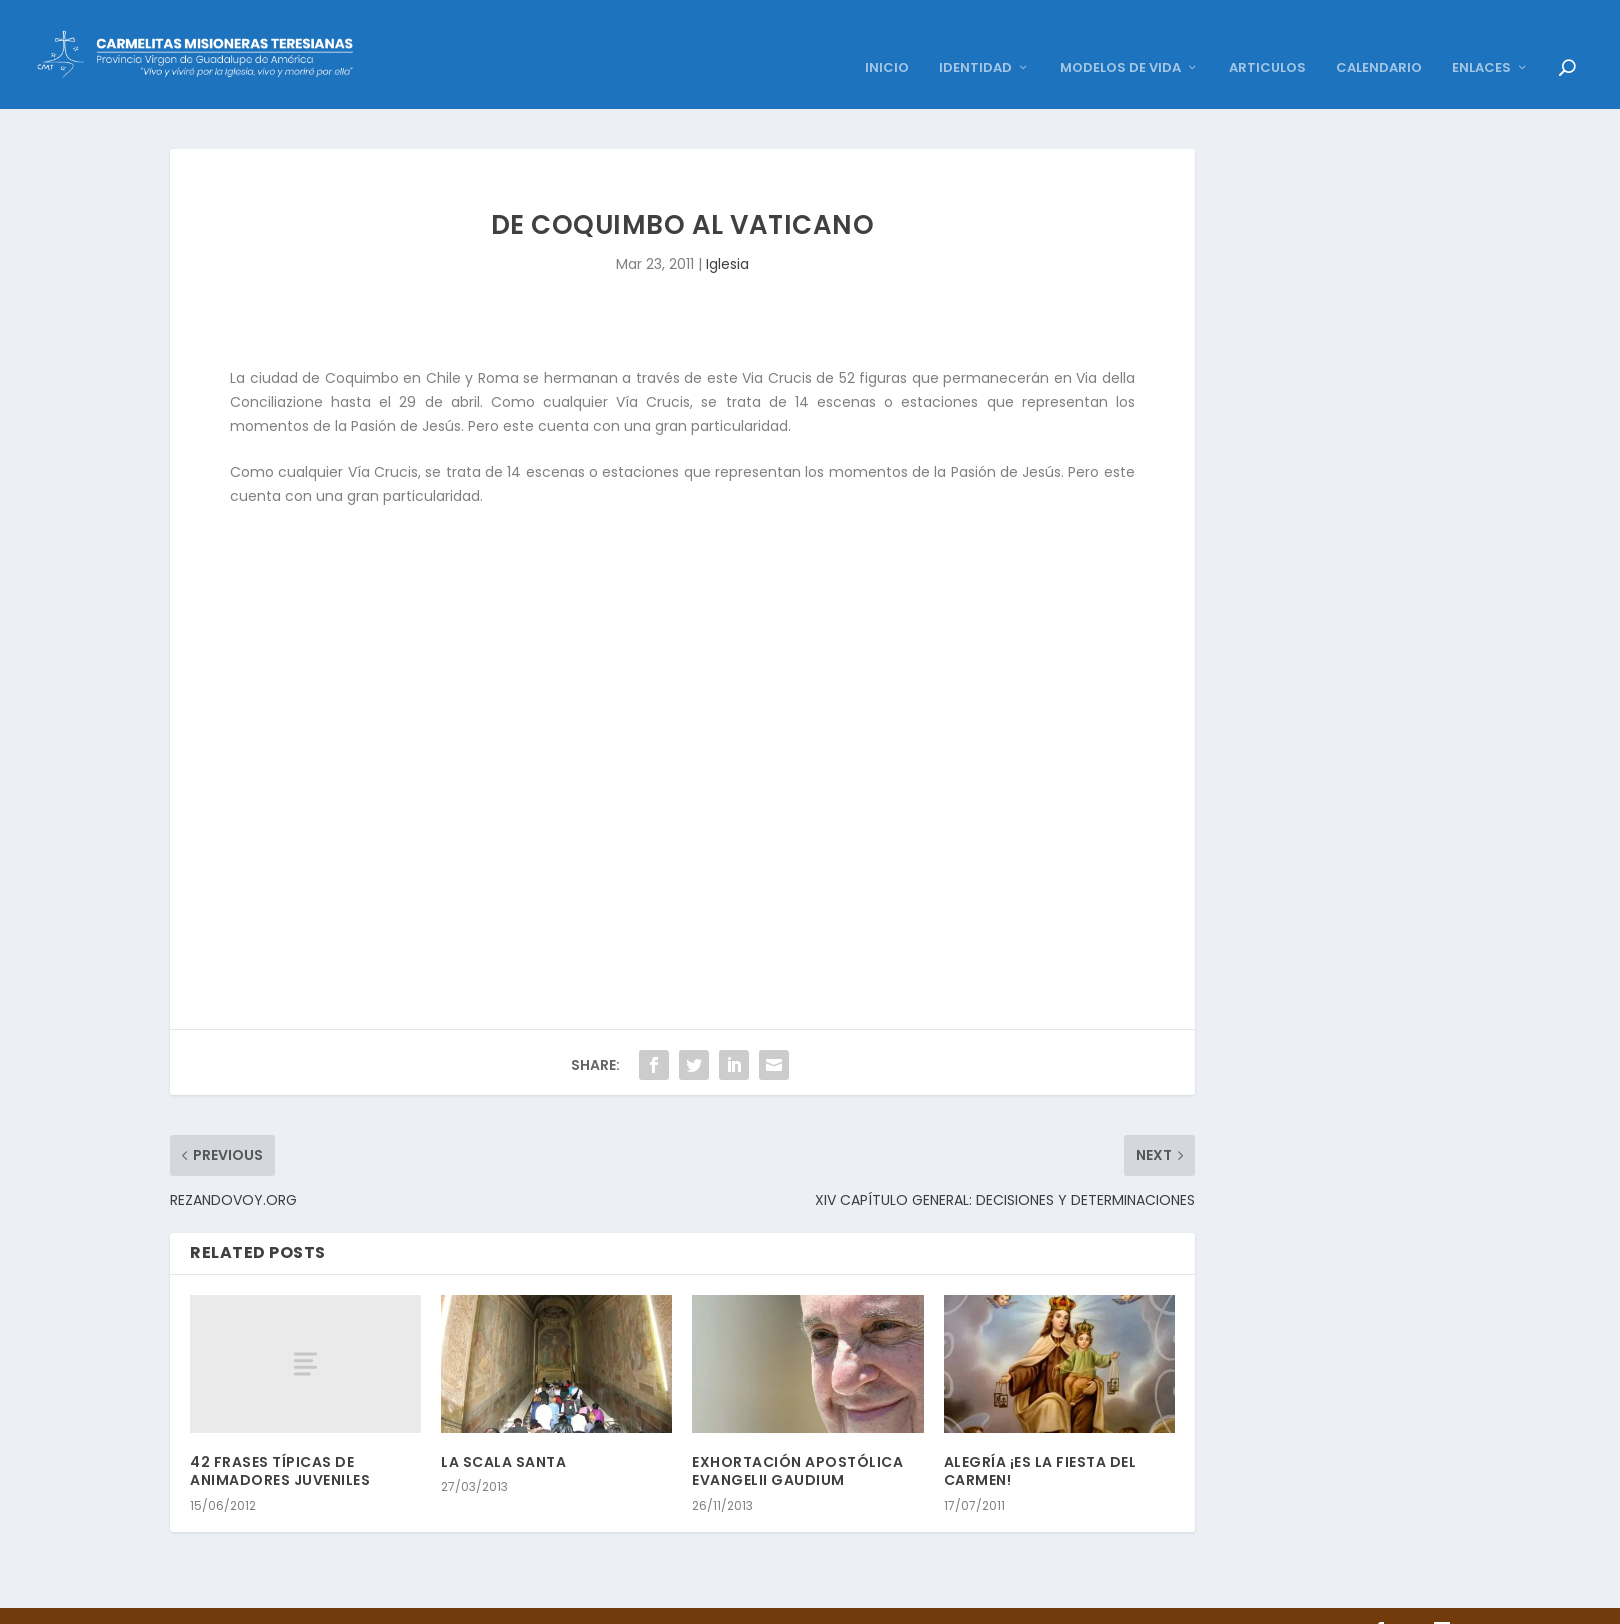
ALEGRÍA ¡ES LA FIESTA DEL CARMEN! (1040, 1442)
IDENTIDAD (975, 39)
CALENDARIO (1379, 39)
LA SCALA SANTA (503, 1433)
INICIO (887, 39)
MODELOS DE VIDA (1120, 39)
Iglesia (727, 235)
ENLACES (1481, 39)
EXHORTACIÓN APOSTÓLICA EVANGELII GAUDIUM (797, 1442)
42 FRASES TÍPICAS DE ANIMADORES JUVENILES (280, 1442)
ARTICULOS (1267, 39)
